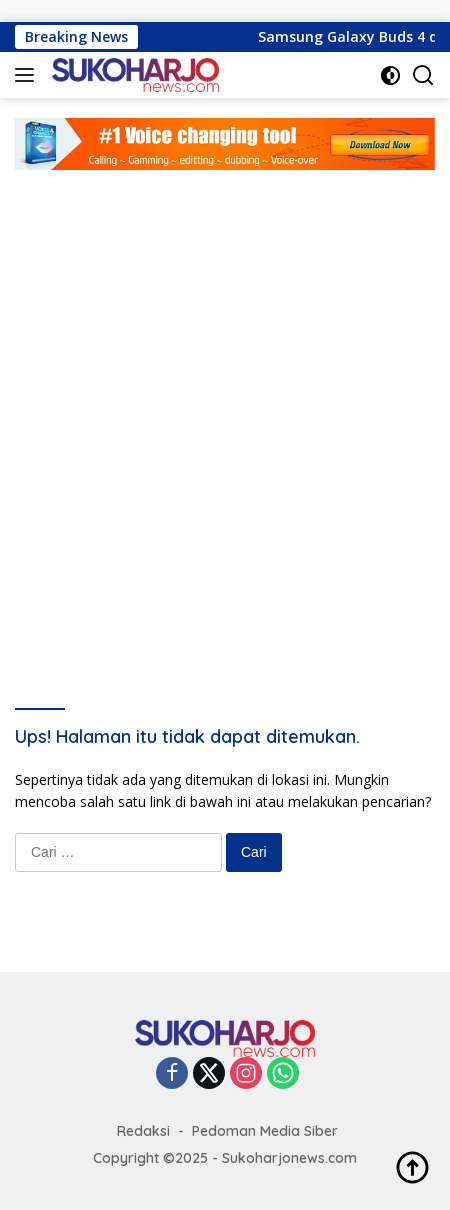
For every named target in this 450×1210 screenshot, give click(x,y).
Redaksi (143, 1131)
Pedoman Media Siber (265, 1131)
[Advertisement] (225, 405)
